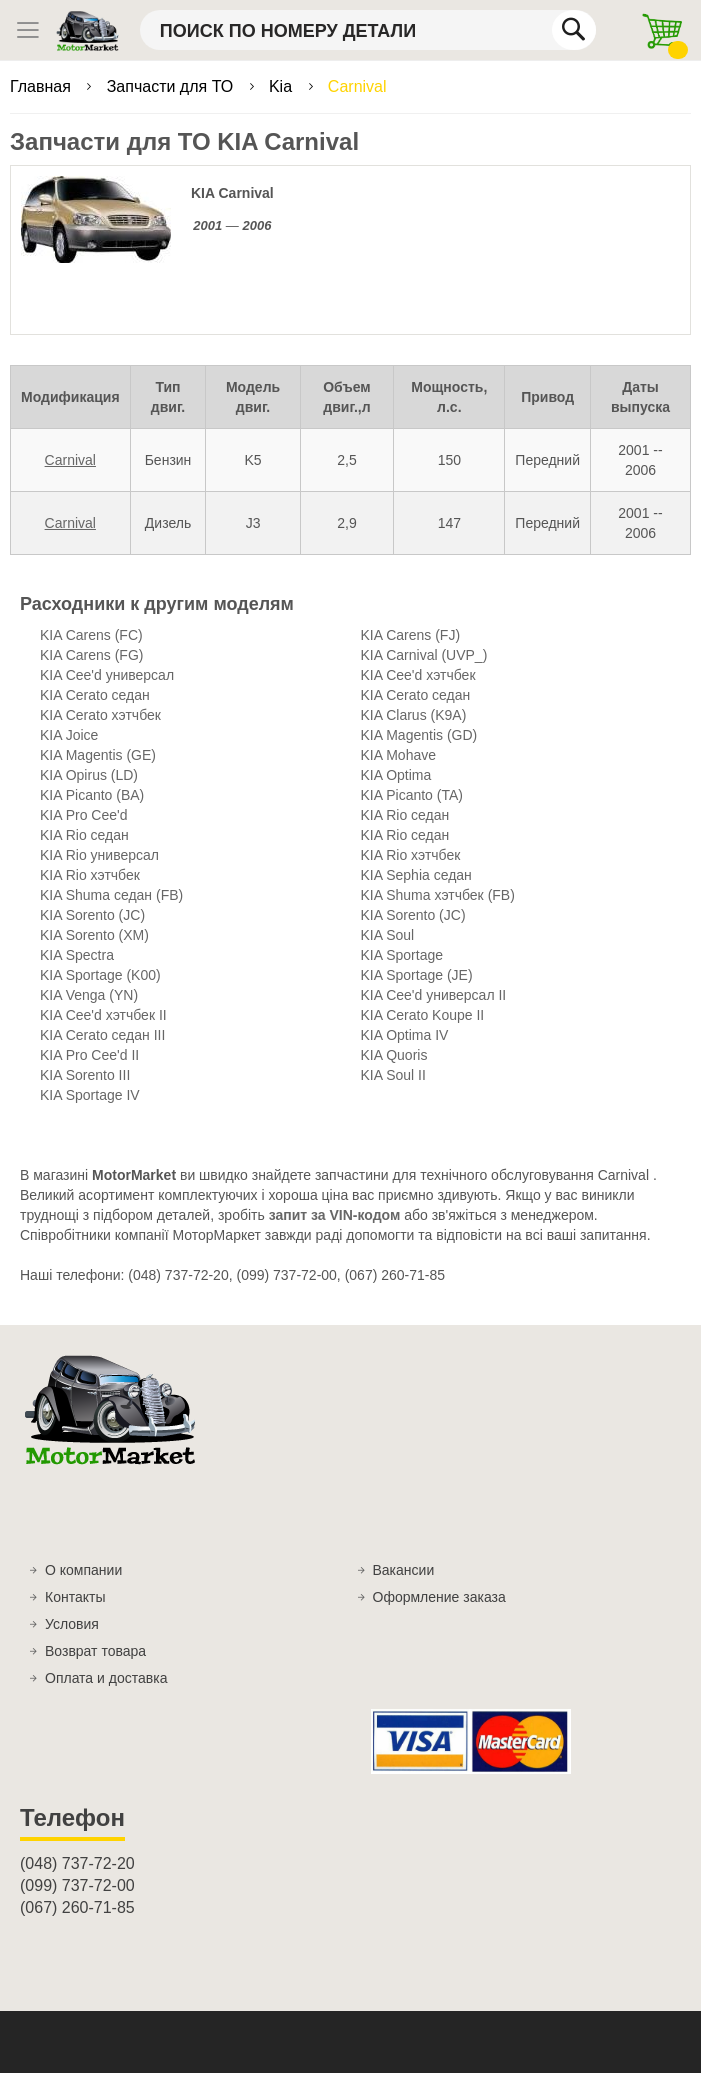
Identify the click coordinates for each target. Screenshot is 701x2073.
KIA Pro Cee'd (84, 815)
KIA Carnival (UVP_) (424, 655)
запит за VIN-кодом (335, 1215)
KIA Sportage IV (90, 1095)
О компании (83, 1570)
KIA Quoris (394, 1055)
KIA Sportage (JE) (417, 975)
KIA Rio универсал (99, 855)
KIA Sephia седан (416, 875)
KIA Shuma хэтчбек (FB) (438, 895)
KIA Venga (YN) (89, 995)
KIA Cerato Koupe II (423, 1015)
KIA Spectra (77, 955)
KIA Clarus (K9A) (414, 715)
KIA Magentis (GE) (98, 755)
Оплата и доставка (106, 1678)
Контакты (75, 1597)
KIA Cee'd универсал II (434, 995)
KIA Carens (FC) (91, 635)
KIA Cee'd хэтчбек (418, 675)
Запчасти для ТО (172, 86)
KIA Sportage (402, 955)
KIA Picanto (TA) (412, 795)
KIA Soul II (393, 1075)
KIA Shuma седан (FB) (111, 895)
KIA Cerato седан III (102, 1035)
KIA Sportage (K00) (100, 975)
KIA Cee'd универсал (107, 675)
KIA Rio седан (405, 815)
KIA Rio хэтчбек (411, 855)
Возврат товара (95, 1651)
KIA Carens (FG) (91, 655)
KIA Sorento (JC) (92, 915)
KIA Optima (396, 775)
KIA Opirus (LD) (89, 775)
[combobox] (368, 30)
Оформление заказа (439, 1597)
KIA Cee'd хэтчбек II (103, 1015)
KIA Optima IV (405, 1035)
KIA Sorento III (85, 1075)
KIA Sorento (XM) (94, 935)
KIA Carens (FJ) (411, 635)
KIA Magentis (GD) (419, 735)
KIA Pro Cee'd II (89, 1055)
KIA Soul (388, 935)
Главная (42, 86)
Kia (283, 86)
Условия (72, 1624)
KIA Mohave (399, 755)
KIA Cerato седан (95, 695)
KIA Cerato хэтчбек (100, 715)
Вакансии (404, 1570)
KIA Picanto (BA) (92, 795)
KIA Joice (69, 735)
